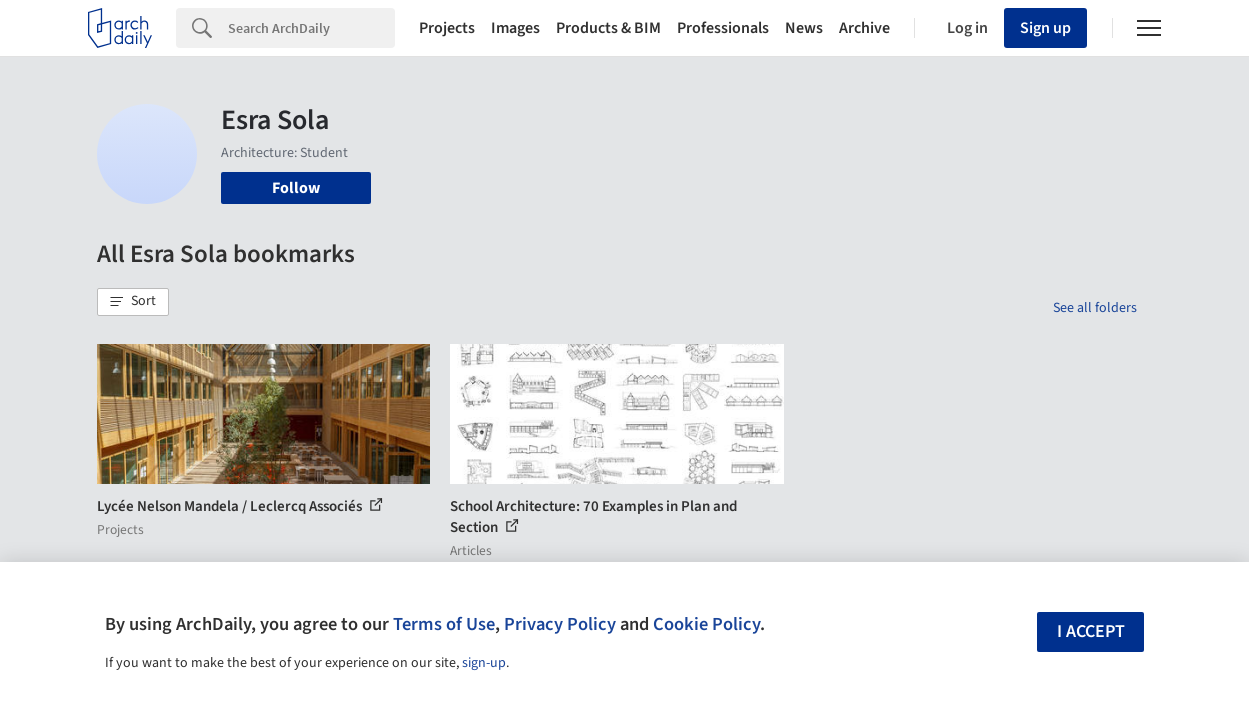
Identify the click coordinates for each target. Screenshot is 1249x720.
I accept (1091, 631)
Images (515, 28)
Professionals (723, 28)
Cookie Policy (706, 624)
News (804, 28)
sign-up (484, 663)
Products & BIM (608, 28)
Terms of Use (444, 624)
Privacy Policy (560, 624)
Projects (447, 28)
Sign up (1045, 28)
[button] (133, 302)
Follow (296, 188)
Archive (864, 28)
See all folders (1095, 308)
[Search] (311, 28)
